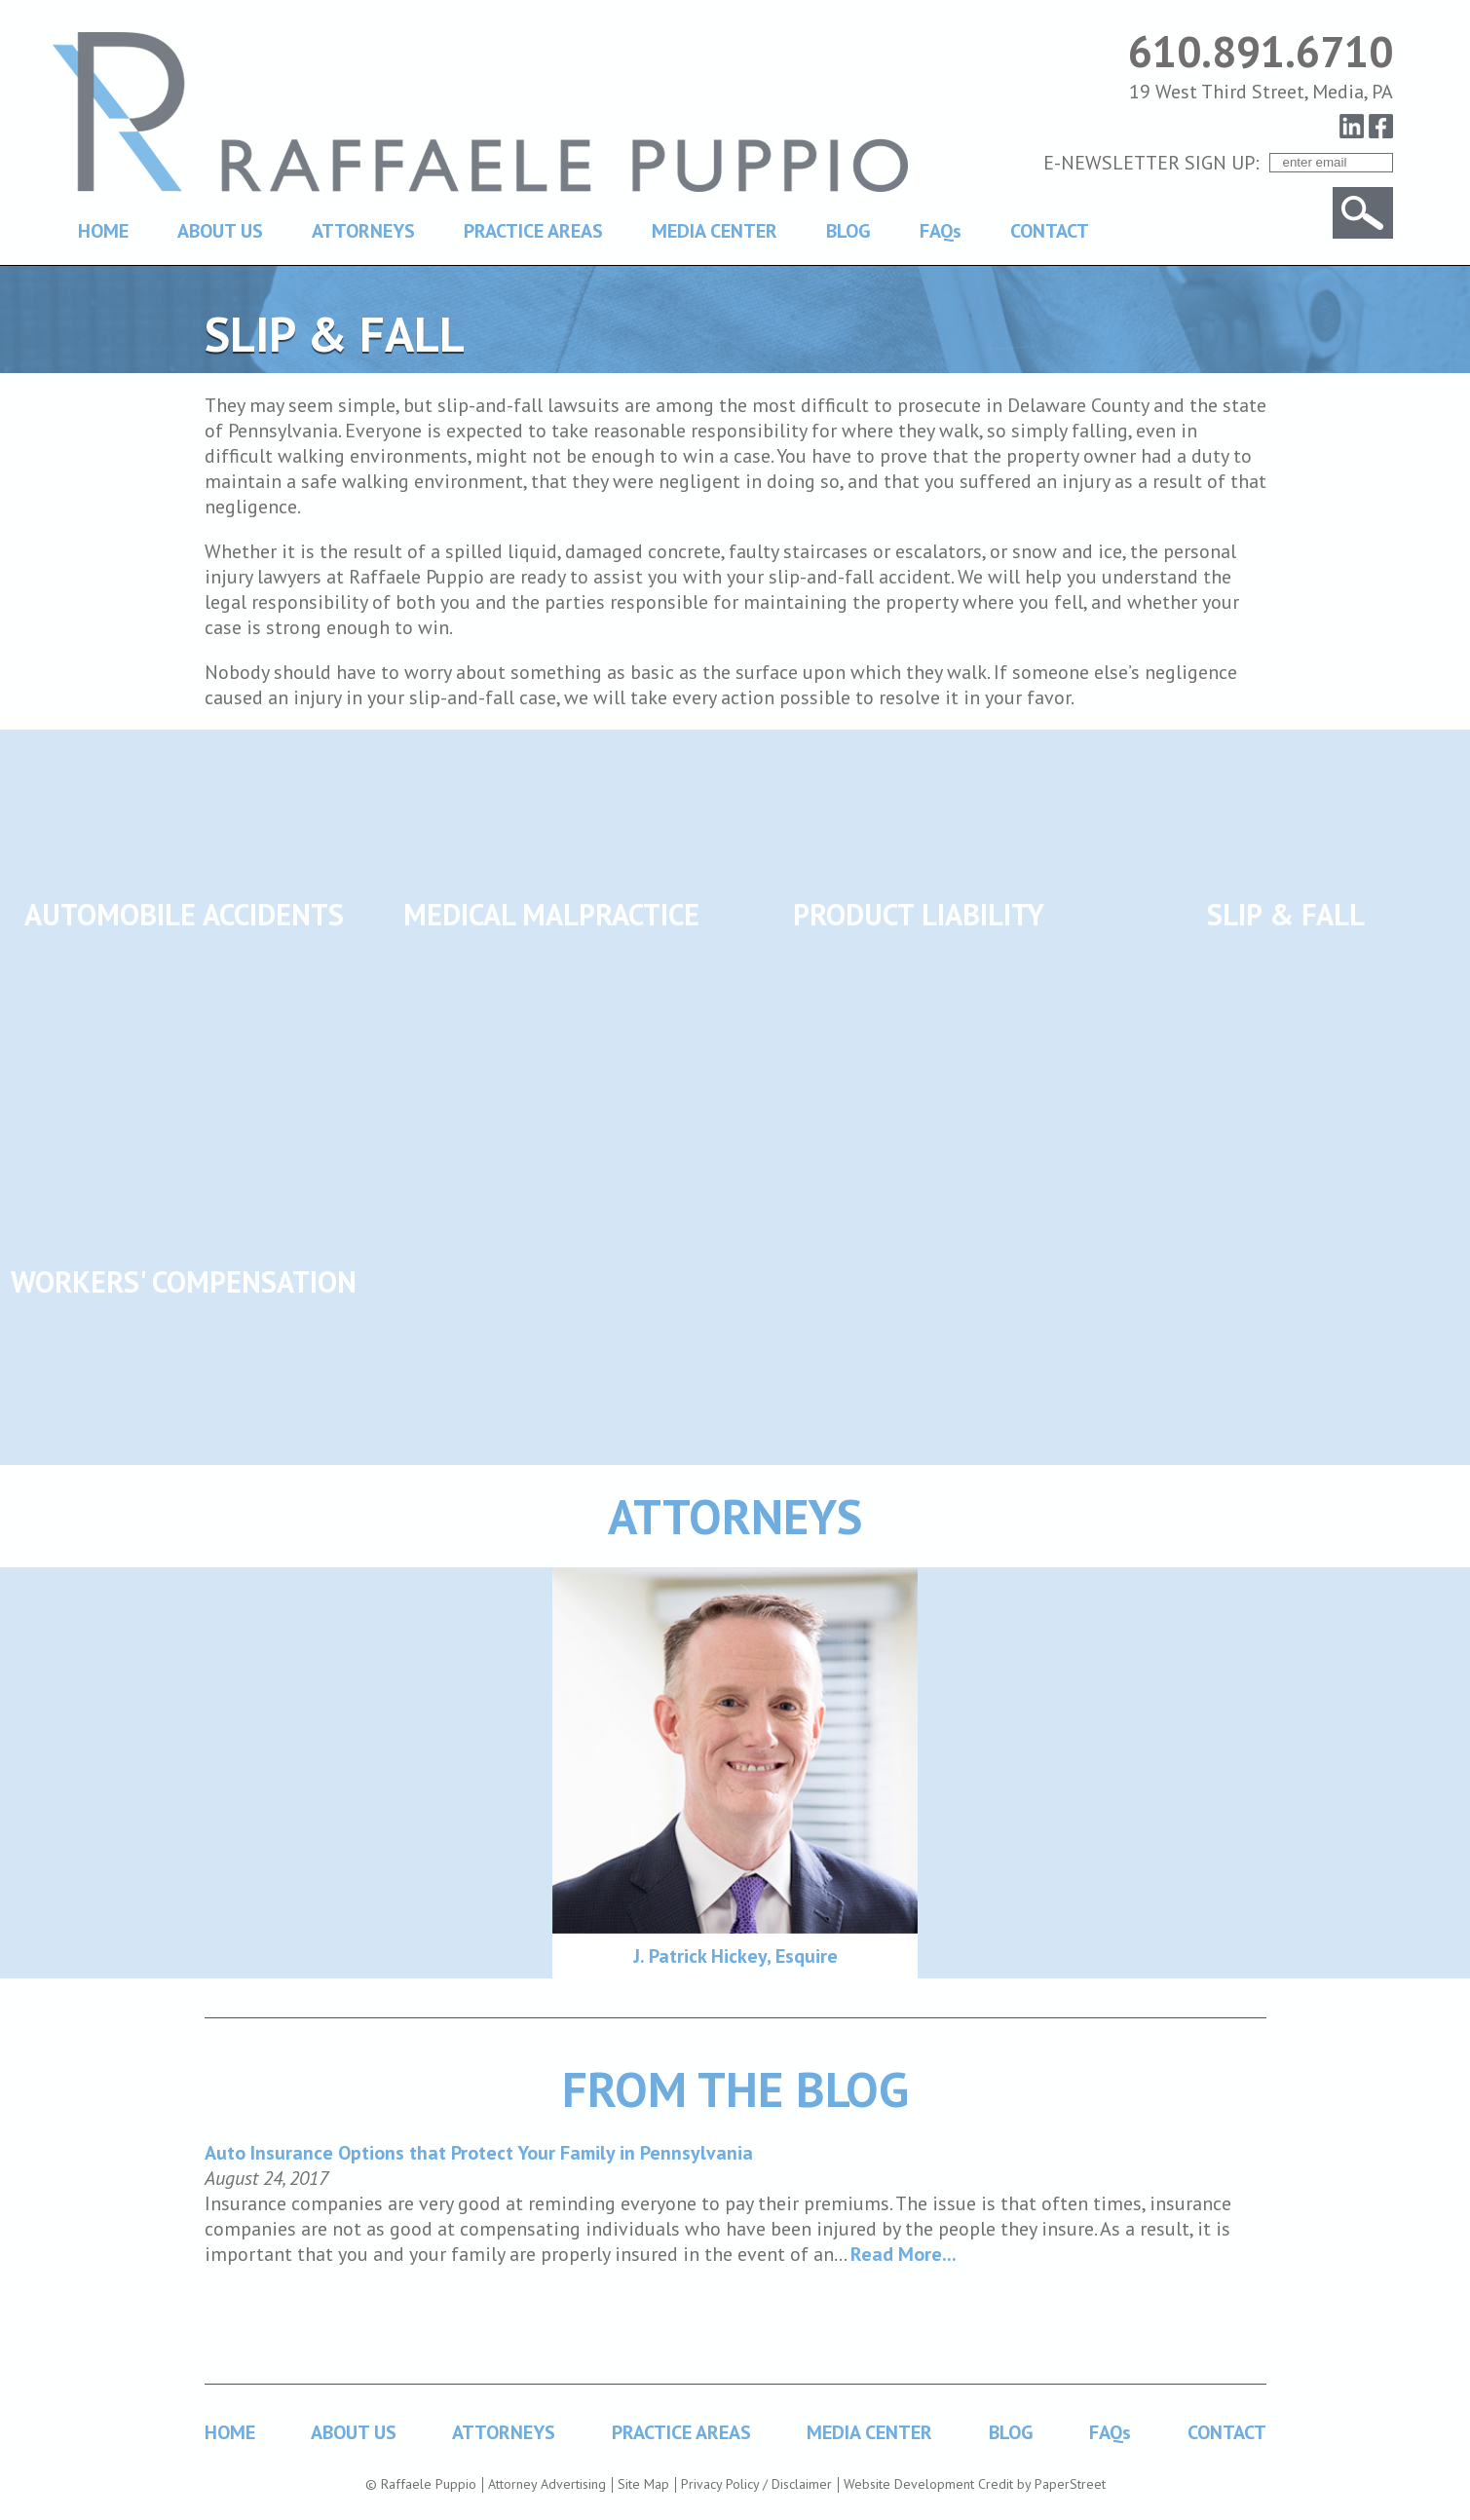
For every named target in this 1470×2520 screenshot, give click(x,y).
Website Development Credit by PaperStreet (975, 2484)
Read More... (903, 2254)
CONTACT (1049, 231)
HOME (103, 231)
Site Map (643, 2484)
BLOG (848, 231)
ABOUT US (220, 231)
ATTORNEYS (363, 231)
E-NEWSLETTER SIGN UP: (1151, 162)
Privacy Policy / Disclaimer (756, 2484)
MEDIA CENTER (714, 231)
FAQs (940, 231)
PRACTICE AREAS (533, 231)
